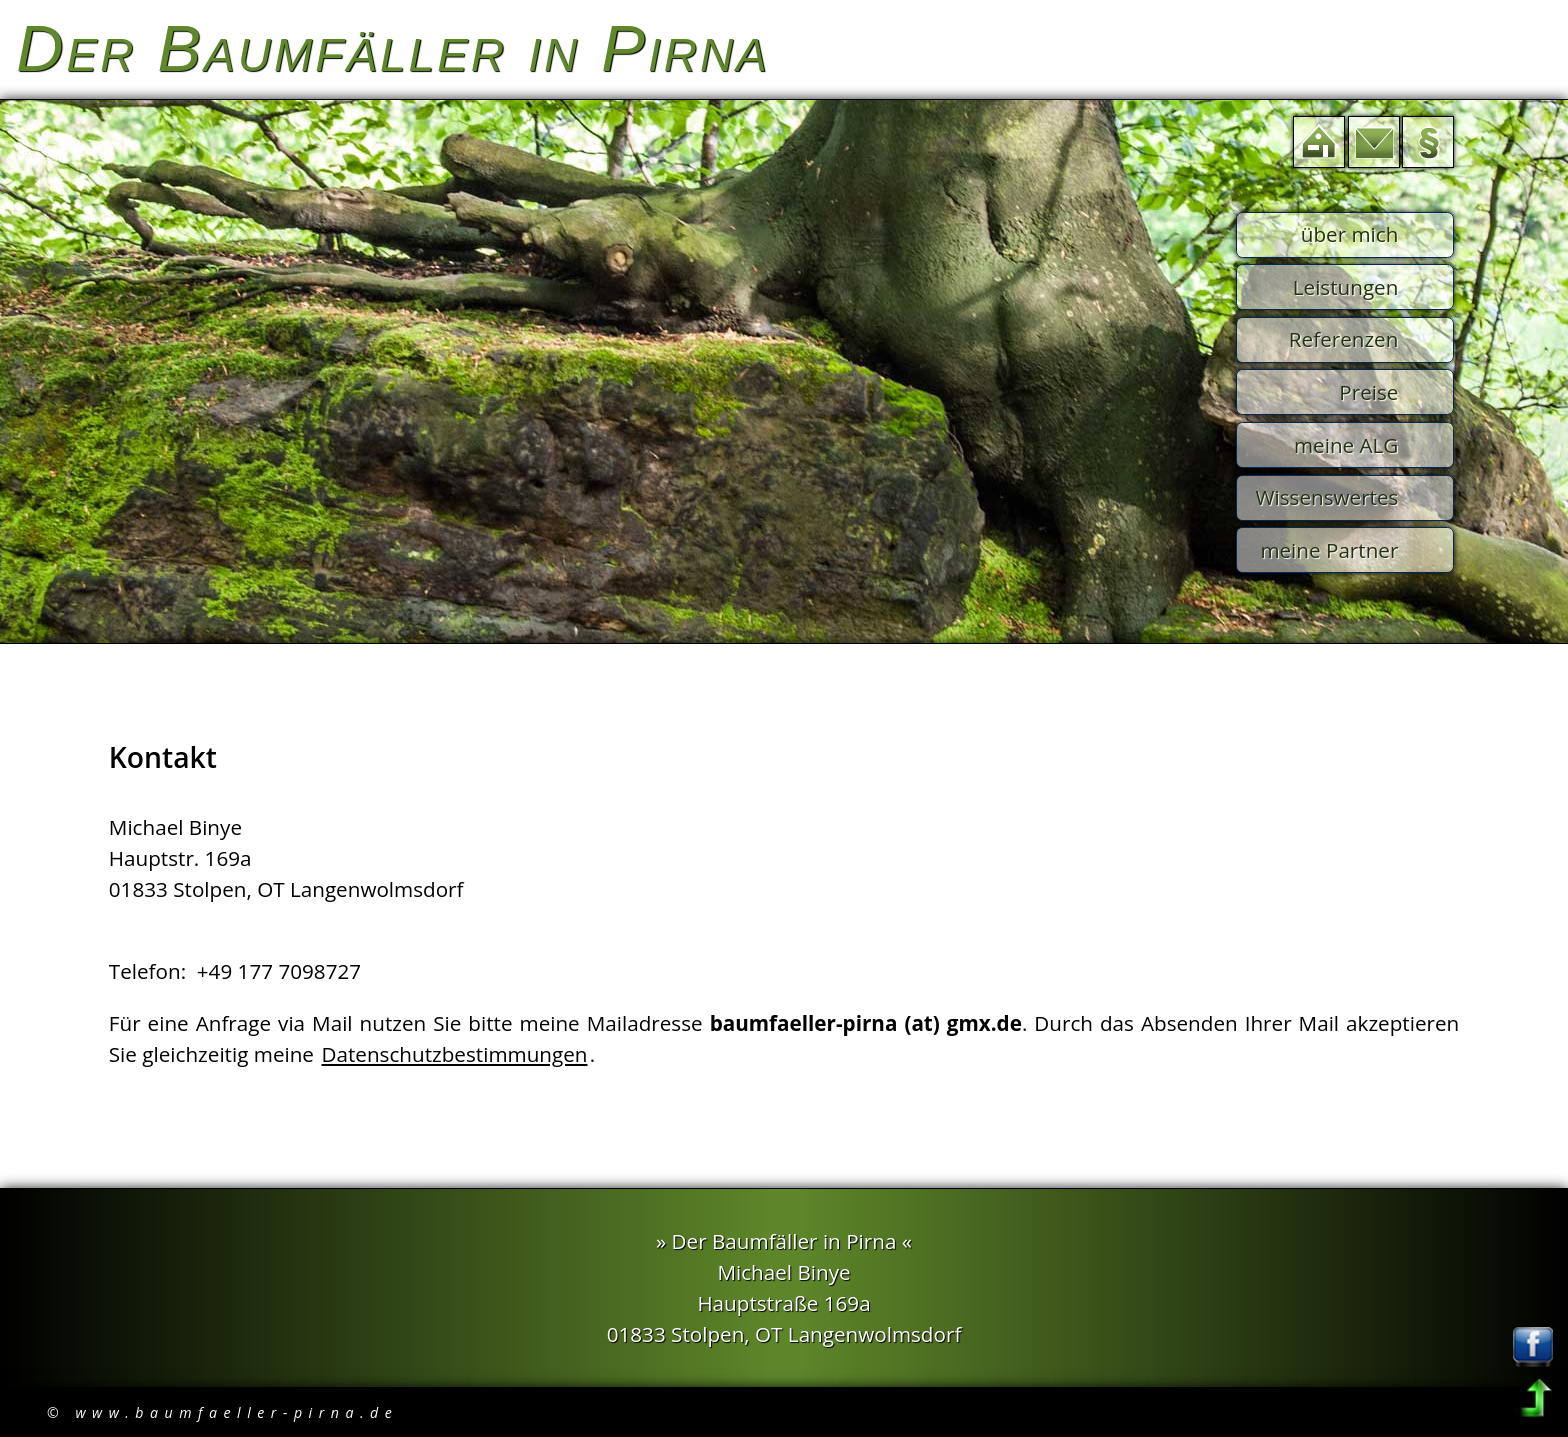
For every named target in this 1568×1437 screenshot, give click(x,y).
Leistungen (1346, 287)
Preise (1368, 392)
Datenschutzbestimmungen (455, 1054)
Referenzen (1344, 339)
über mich (1350, 234)
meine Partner (1329, 550)
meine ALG (1346, 445)
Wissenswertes (1326, 497)
